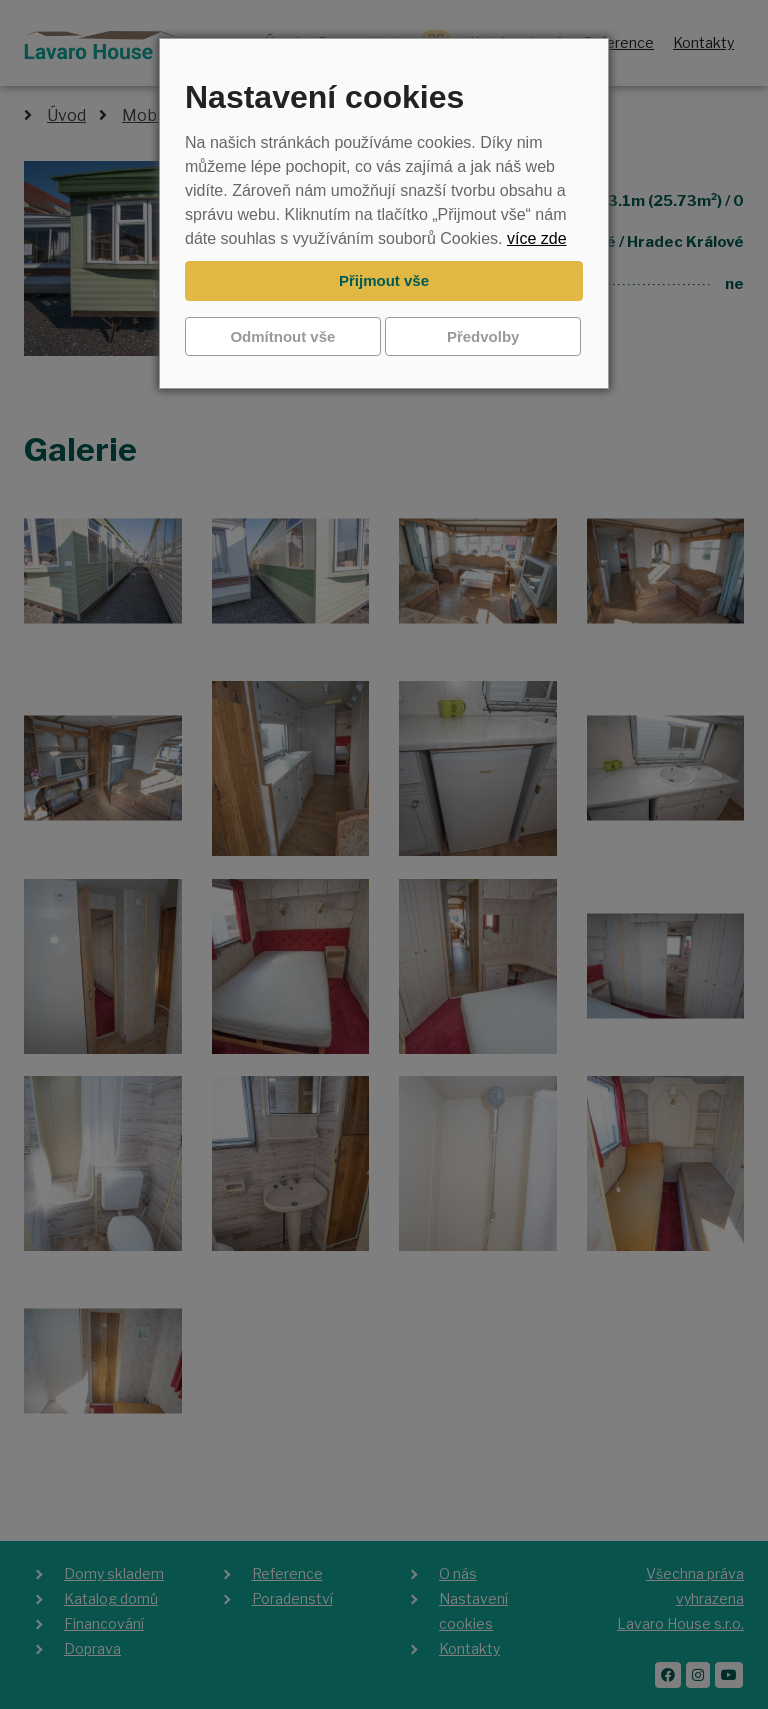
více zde (537, 238)
